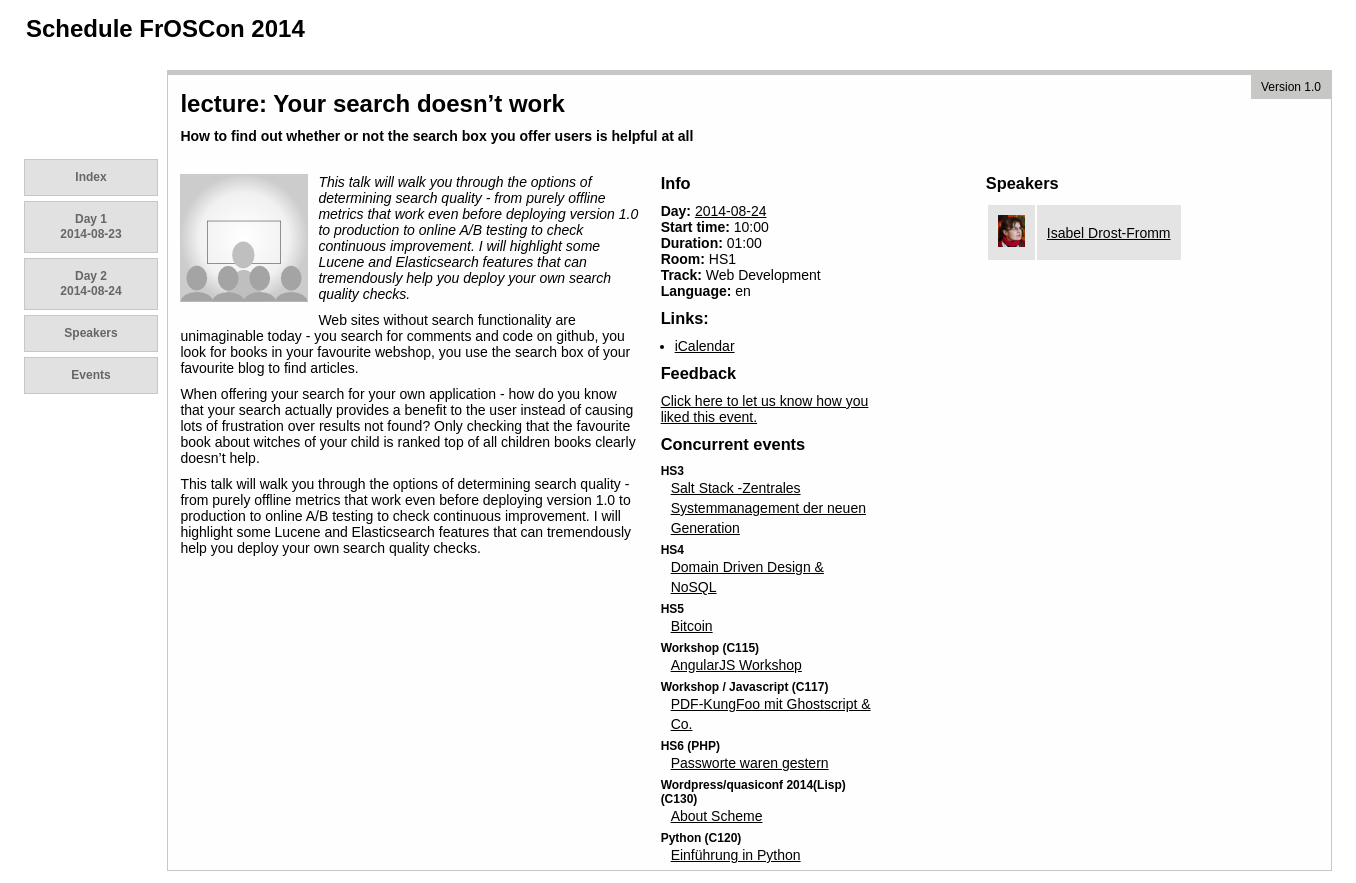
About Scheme (717, 816)
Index (90, 177)
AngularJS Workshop (736, 665)
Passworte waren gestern (750, 763)
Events (90, 375)
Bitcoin (692, 626)
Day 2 (90, 283)
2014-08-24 (731, 211)
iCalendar (705, 346)
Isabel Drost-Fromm (1109, 233)
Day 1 (90, 226)
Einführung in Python (736, 855)
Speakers (90, 333)
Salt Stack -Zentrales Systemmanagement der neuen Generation (768, 508)
